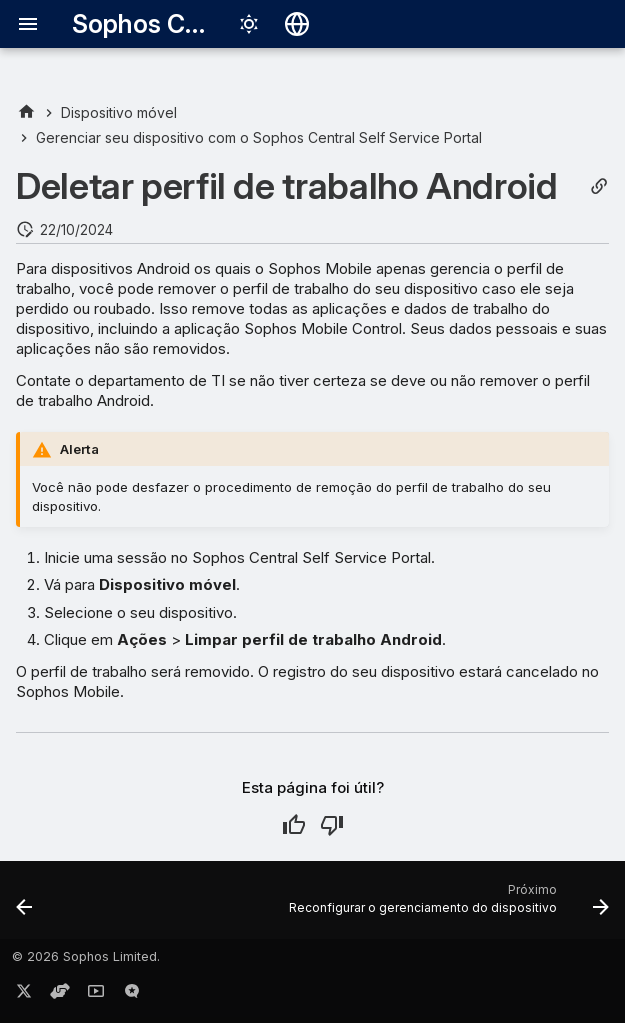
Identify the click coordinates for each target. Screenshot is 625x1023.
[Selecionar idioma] (297, 24)
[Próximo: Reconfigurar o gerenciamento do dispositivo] (446, 906)
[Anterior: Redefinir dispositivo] (25, 906)
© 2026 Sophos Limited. (86, 956)
